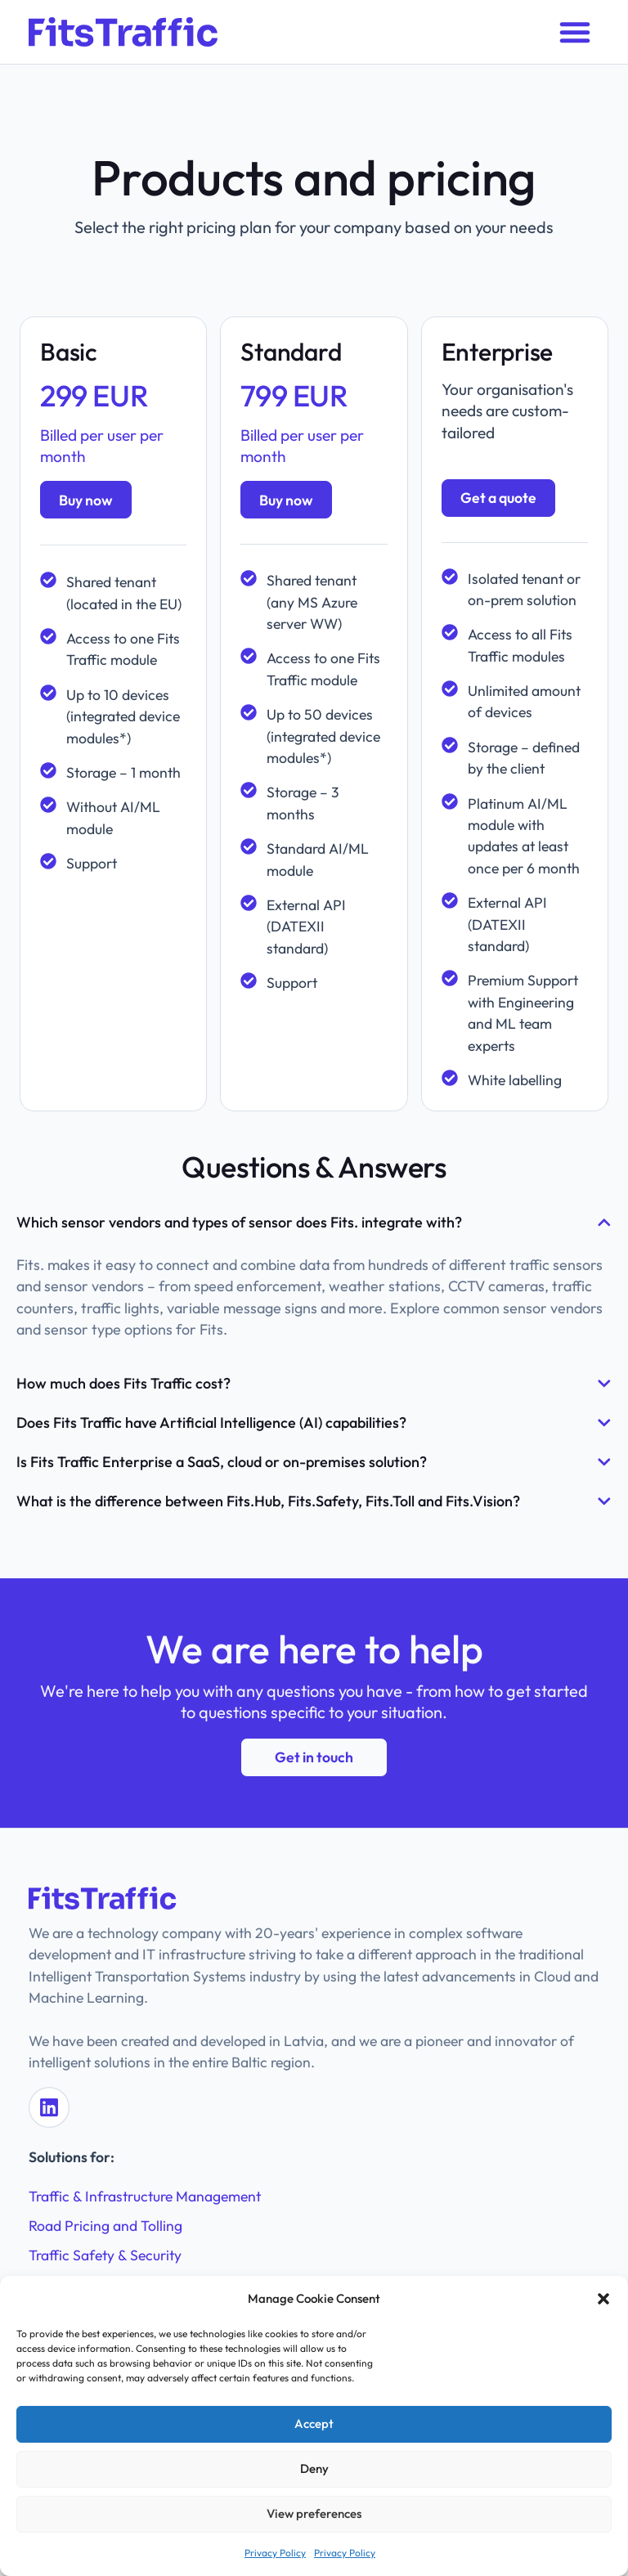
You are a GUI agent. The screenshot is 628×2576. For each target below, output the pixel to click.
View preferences (314, 2513)
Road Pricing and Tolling (105, 2223)
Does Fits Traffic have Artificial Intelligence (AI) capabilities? (211, 1422)
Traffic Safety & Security (105, 2252)
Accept (314, 2423)
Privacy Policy (275, 2553)
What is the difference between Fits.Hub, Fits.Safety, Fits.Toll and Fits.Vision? (268, 1501)
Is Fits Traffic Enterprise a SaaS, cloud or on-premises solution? (221, 1461)
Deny (314, 2468)
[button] (603, 2299)
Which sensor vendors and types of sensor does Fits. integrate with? (239, 1222)
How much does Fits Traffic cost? (123, 1383)
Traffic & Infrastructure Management (145, 2193)
